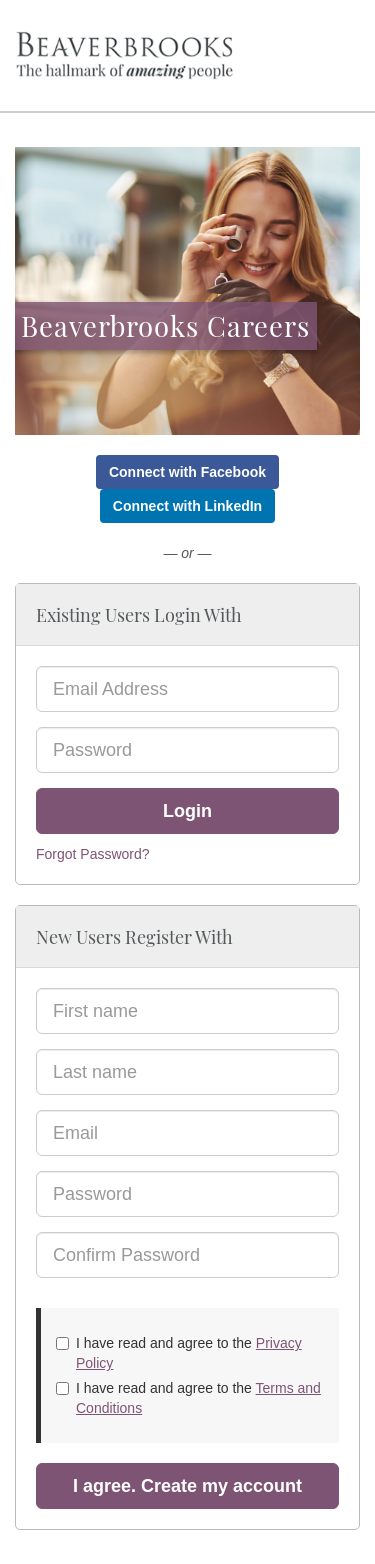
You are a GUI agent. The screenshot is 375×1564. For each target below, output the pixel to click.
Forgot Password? (93, 854)
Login (187, 811)
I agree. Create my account (187, 1486)
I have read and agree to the (179, 1353)
